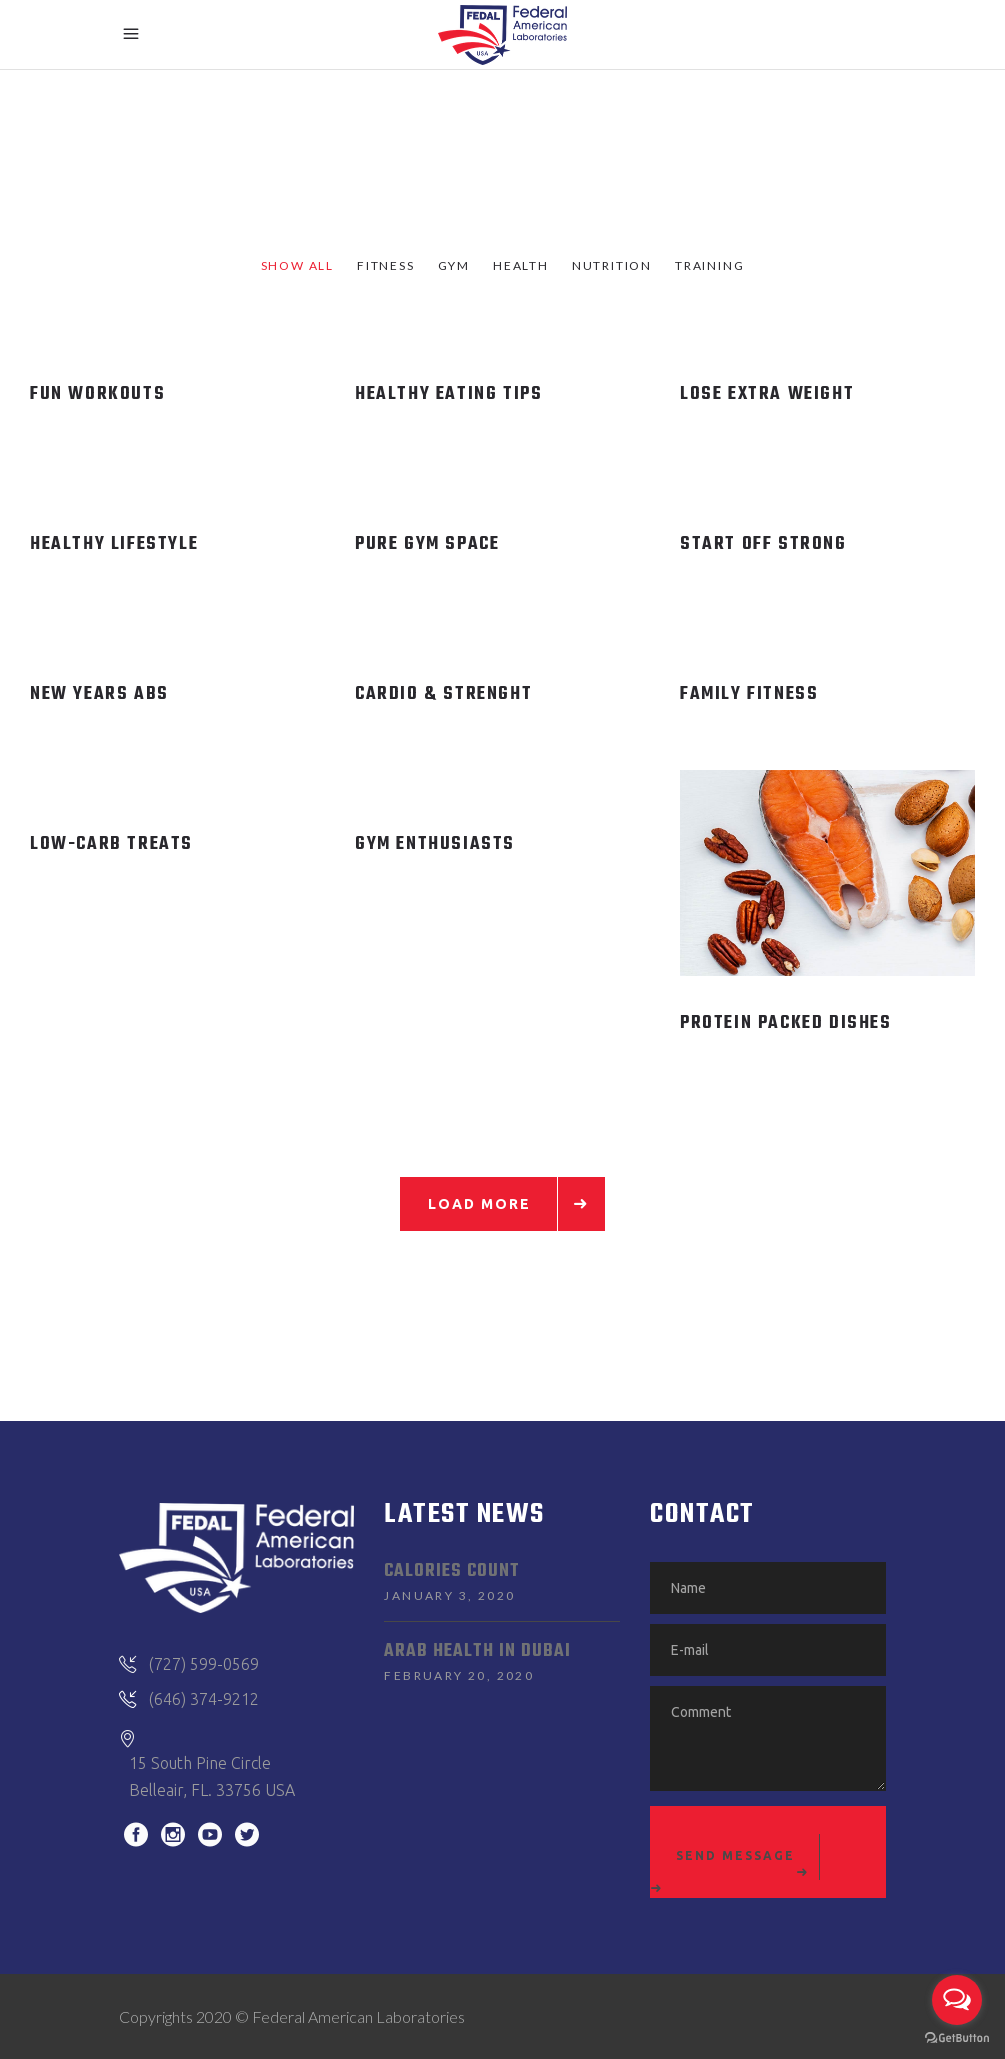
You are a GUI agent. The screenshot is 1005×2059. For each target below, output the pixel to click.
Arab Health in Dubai (477, 1651)
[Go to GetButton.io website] (957, 2038)
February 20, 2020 (459, 1675)
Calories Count (452, 1571)
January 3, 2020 (449, 1595)
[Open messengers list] (957, 2000)
